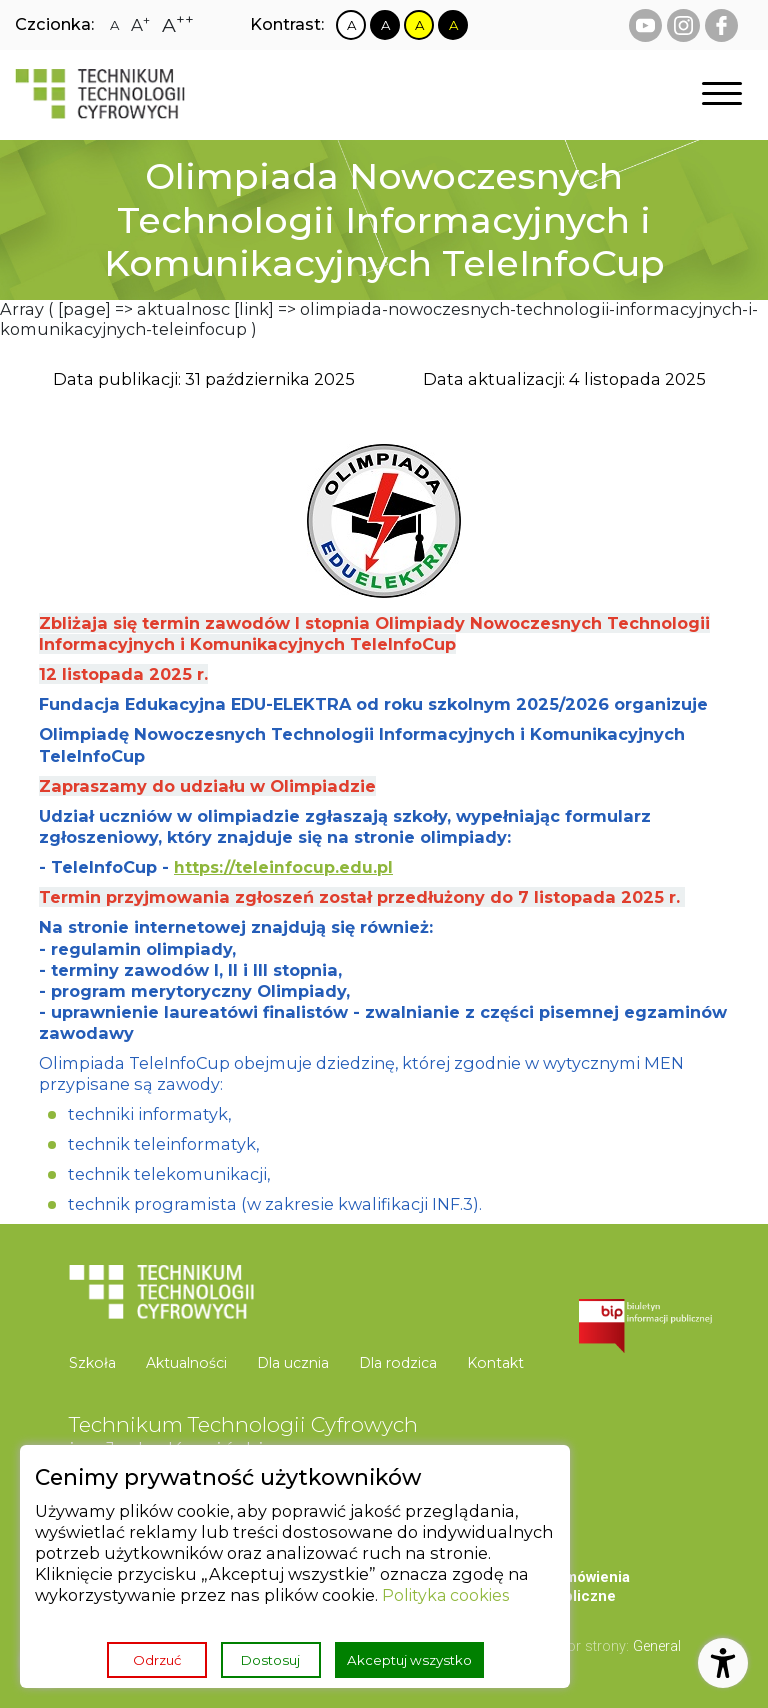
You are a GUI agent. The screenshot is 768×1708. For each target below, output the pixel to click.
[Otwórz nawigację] (722, 94)
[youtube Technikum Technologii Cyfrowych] (645, 25)
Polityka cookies (448, 1594)
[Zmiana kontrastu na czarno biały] (386, 25)
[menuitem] (100, 1363)
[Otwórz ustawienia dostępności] (723, 1663)
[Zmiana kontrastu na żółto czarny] (420, 25)
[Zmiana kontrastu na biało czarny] (352, 25)
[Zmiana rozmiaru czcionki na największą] (179, 25)
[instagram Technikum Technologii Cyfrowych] (683, 25)
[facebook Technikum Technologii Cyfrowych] (721, 25)
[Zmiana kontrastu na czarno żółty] (454, 25)
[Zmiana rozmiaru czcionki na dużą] (141, 25)
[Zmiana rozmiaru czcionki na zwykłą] (115, 25)
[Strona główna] (100, 94)
